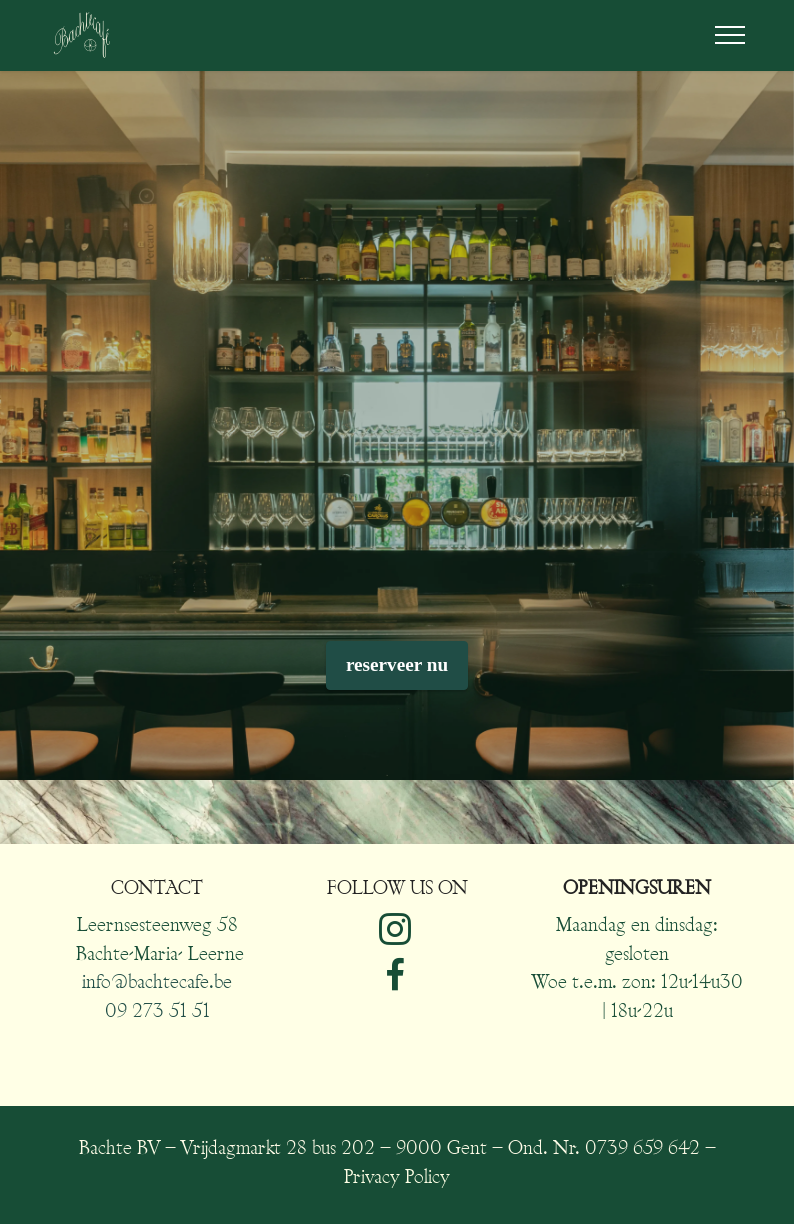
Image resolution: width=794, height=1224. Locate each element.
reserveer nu (397, 664)
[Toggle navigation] (730, 35)
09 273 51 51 (157, 1012)
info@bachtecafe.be (157, 983)
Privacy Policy (397, 1178)
